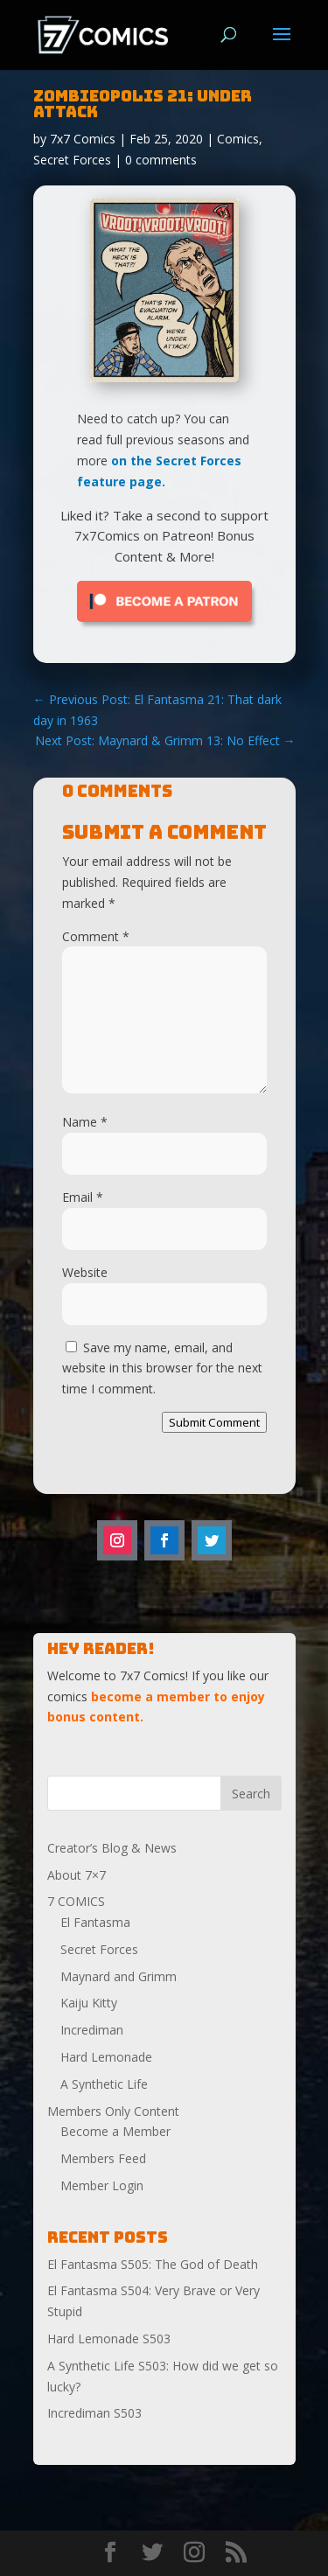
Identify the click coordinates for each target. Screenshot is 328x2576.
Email (82, 1197)
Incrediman (91, 2029)
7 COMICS (76, 1901)
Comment (95, 936)
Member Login (101, 2185)
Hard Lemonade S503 (109, 2338)
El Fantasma (95, 1922)
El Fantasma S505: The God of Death (152, 2264)
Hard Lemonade (106, 2057)
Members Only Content (113, 2111)
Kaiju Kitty (88, 2002)
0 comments (161, 159)
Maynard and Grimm (118, 1976)
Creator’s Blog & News (112, 1848)
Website (85, 1272)
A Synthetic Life (104, 2084)
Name (85, 1121)
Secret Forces (72, 159)
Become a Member (115, 2131)
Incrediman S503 (94, 2413)
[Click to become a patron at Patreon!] (164, 626)
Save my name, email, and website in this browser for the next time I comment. (162, 1368)
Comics (238, 138)
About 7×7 (76, 1875)
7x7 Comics (82, 138)
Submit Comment (214, 1422)
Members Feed (103, 2158)
